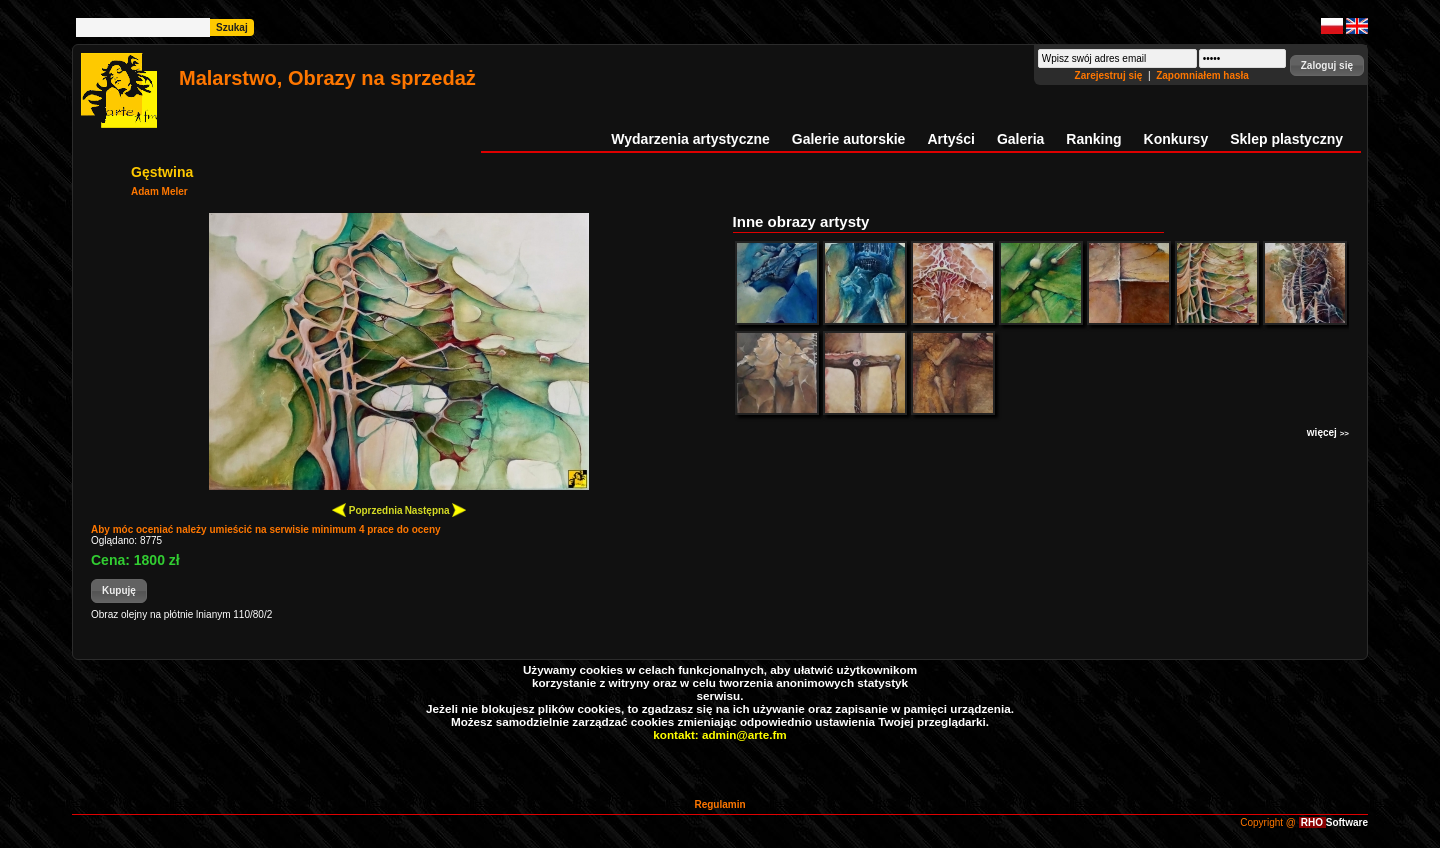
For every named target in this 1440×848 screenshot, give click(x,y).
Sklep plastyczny (1286, 139)
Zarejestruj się (1110, 75)
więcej (1328, 432)
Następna (436, 509)
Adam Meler (159, 191)
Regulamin (719, 804)
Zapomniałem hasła (1202, 75)
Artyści (950, 139)
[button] (1327, 65)
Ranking (1093, 139)
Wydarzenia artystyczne (690, 139)
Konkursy (1176, 139)
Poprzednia (367, 509)
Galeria (1020, 139)
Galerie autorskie (849, 139)
